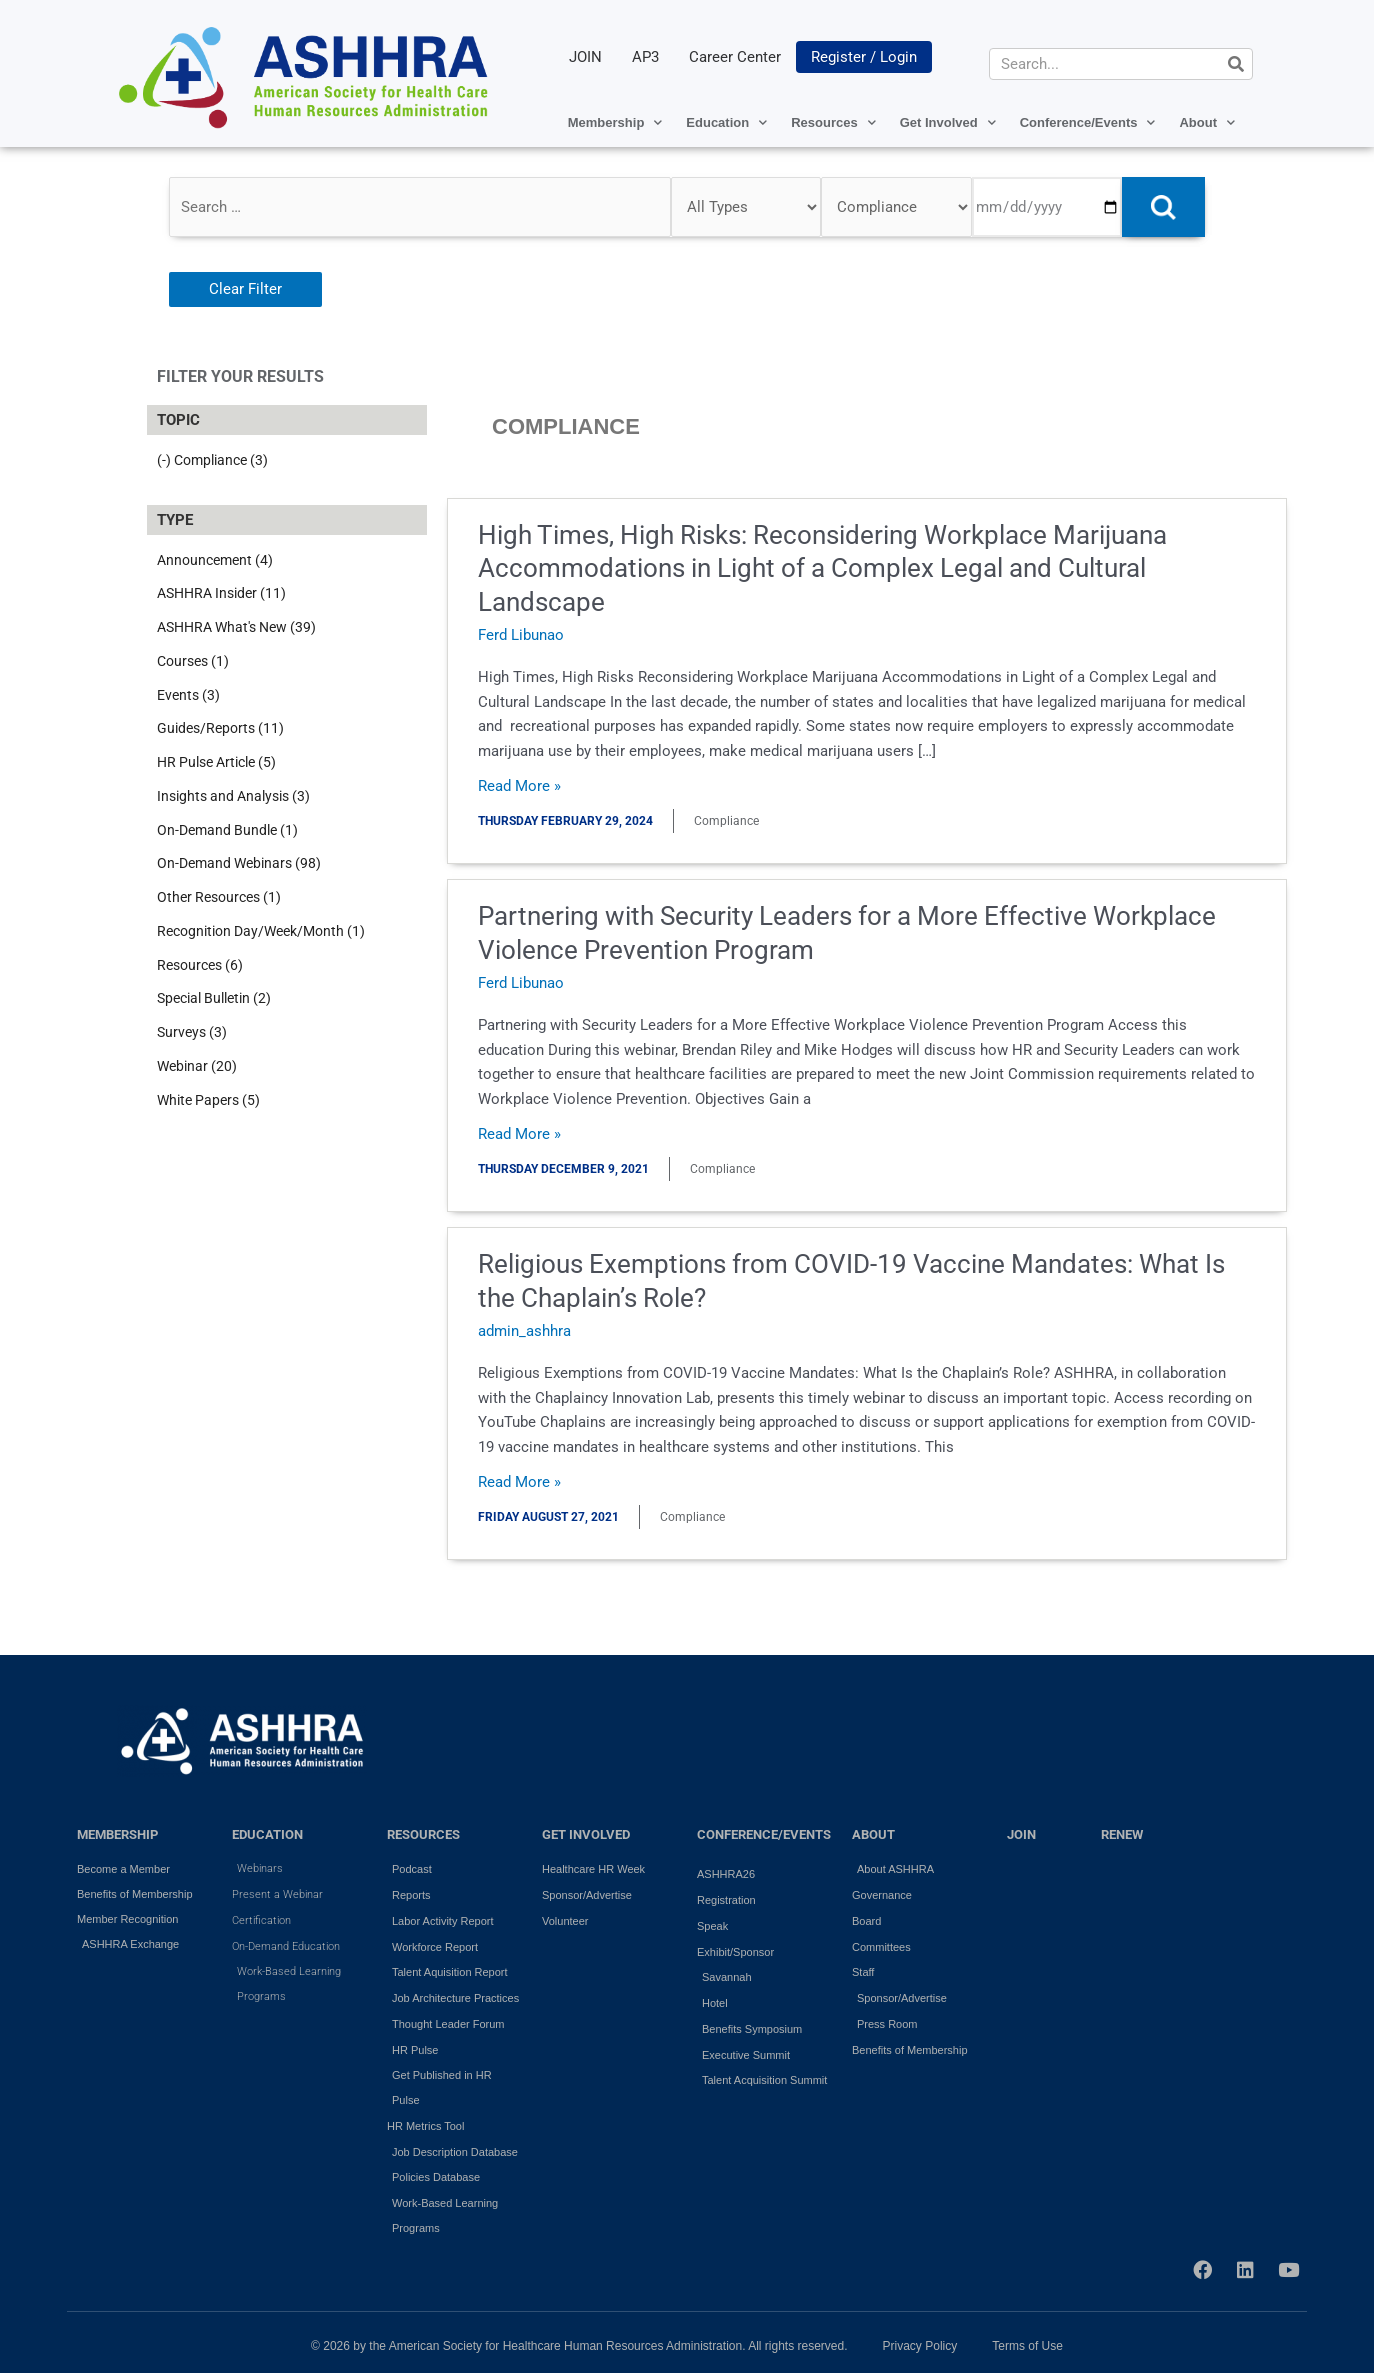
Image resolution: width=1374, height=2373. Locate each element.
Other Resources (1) (219, 897)
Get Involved (948, 122)
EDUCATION (267, 1834)
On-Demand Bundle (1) (227, 830)
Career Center (735, 57)
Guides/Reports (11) (220, 728)
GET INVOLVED (586, 1834)
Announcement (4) (215, 560)
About (1207, 122)
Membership (615, 122)
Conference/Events (1088, 122)
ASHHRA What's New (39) (236, 627)
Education (726, 122)
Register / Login (864, 57)
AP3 (645, 57)
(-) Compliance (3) (212, 460)
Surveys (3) (192, 1032)
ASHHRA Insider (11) (221, 593)
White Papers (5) (208, 1100)
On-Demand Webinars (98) (239, 863)
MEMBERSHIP (117, 1834)
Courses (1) (193, 661)
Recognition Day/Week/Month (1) (261, 931)
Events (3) (188, 695)
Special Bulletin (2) (214, 998)
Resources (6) (200, 965)
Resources (833, 122)
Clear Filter (245, 289)
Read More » (519, 786)
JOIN (585, 57)
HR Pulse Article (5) (216, 762)
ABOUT (873, 1834)
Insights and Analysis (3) (233, 796)
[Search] (1236, 64)
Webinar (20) (197, 1066)
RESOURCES (423, 1834)
